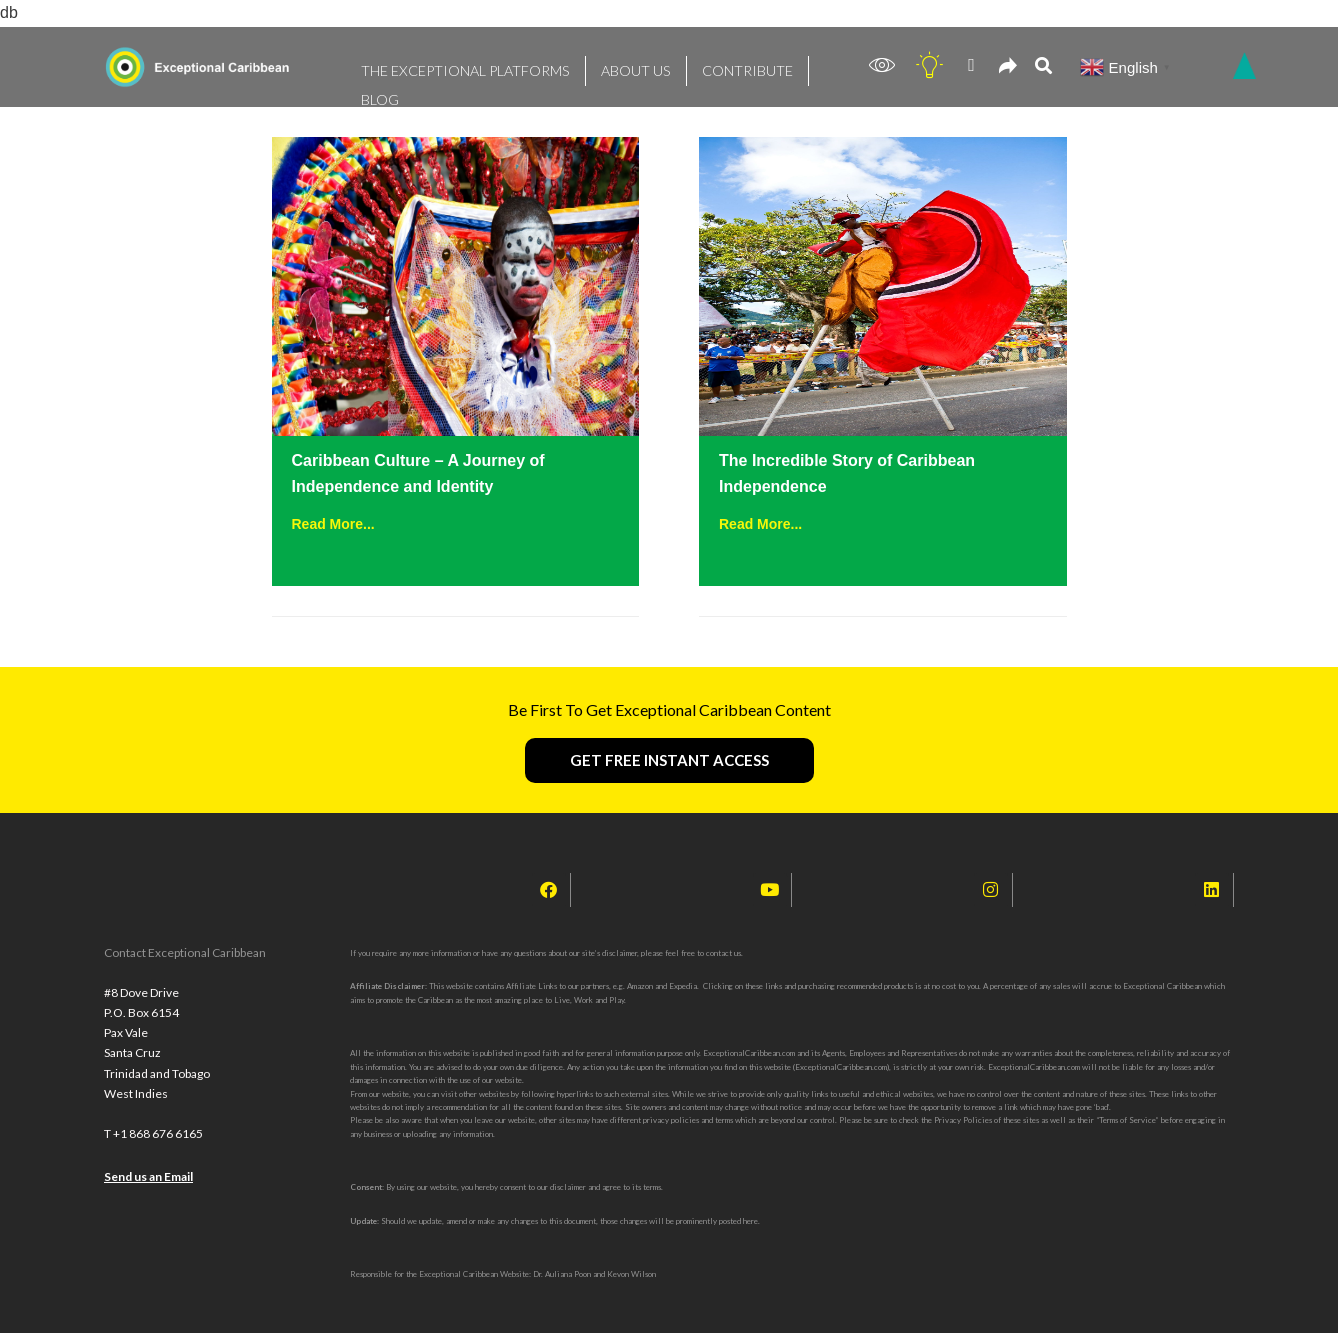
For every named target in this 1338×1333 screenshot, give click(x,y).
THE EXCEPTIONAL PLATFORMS (448, 65)
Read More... (333, 524)
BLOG (781, 65)
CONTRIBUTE (695, 65)
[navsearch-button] (1043, 67)
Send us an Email (148, 1193)
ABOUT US (596, 65)
